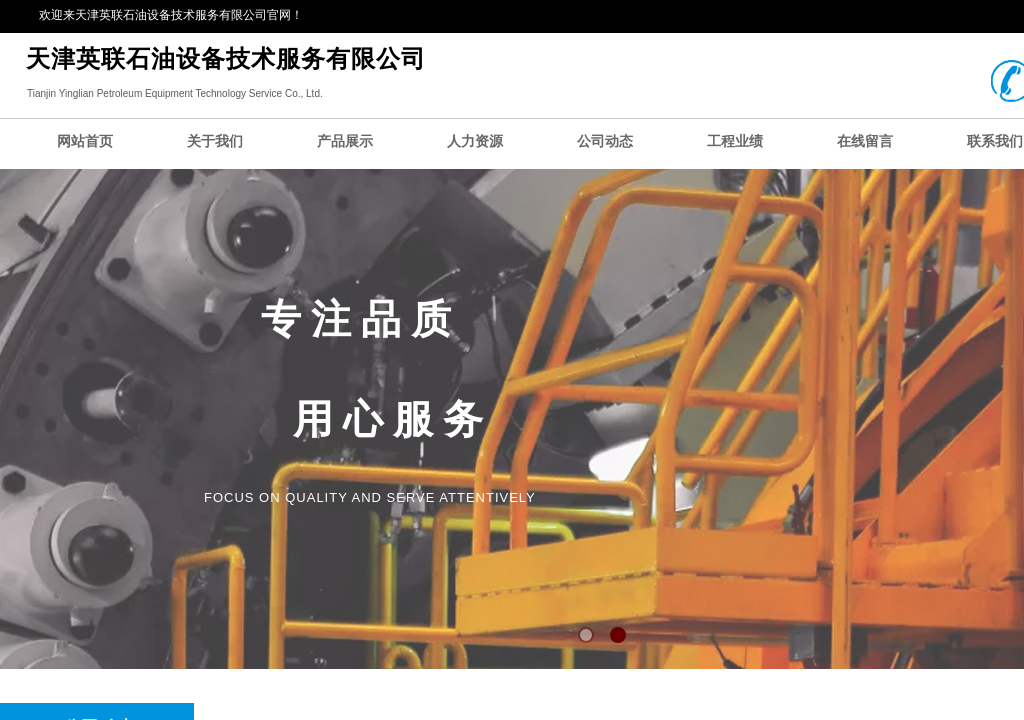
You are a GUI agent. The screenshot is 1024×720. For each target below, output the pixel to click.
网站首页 (85, 141)
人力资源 (475, 141)
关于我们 (215, 141)
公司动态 (605, 141)
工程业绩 (735, 141)
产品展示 (345, 141)
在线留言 (865, 141)
